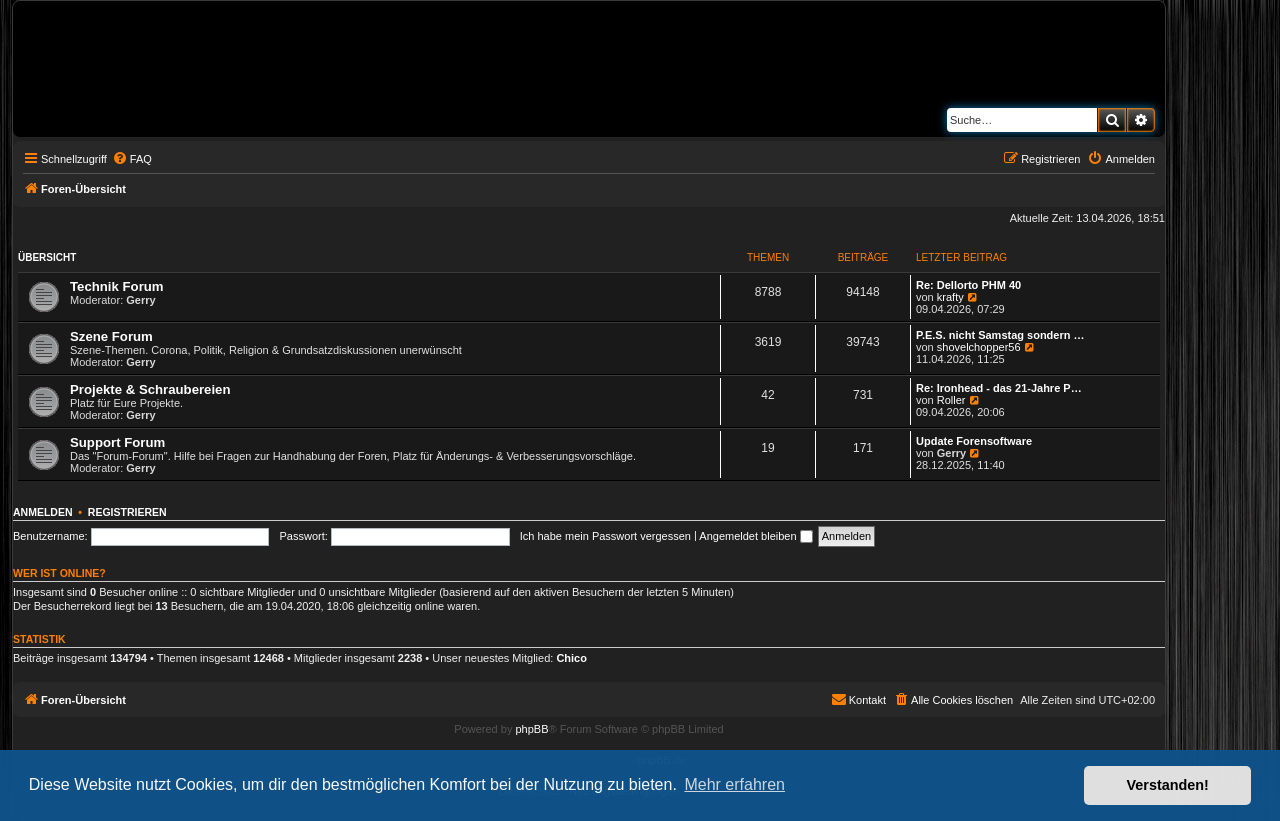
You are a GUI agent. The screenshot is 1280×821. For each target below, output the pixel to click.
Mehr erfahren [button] (734, 784)
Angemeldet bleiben (755, 536)
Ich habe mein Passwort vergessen (605, 536)
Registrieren (127, 512)
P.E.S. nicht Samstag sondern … (1000, 335)
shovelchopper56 (979, 347)
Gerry (140, 300)
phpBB (531, 729)
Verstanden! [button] (1168, 785)
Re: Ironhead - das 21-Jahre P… (999, 388)
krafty (950, 297)
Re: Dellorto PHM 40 (968, 285)
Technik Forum (117, 286)
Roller (951, 400)
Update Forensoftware (974, 441)
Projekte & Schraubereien (150, 389)
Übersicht (47, 257)
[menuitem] (132, 159)
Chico (571, 658)
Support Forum (117, 442)
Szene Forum (111, 336)
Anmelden (43, 512)
